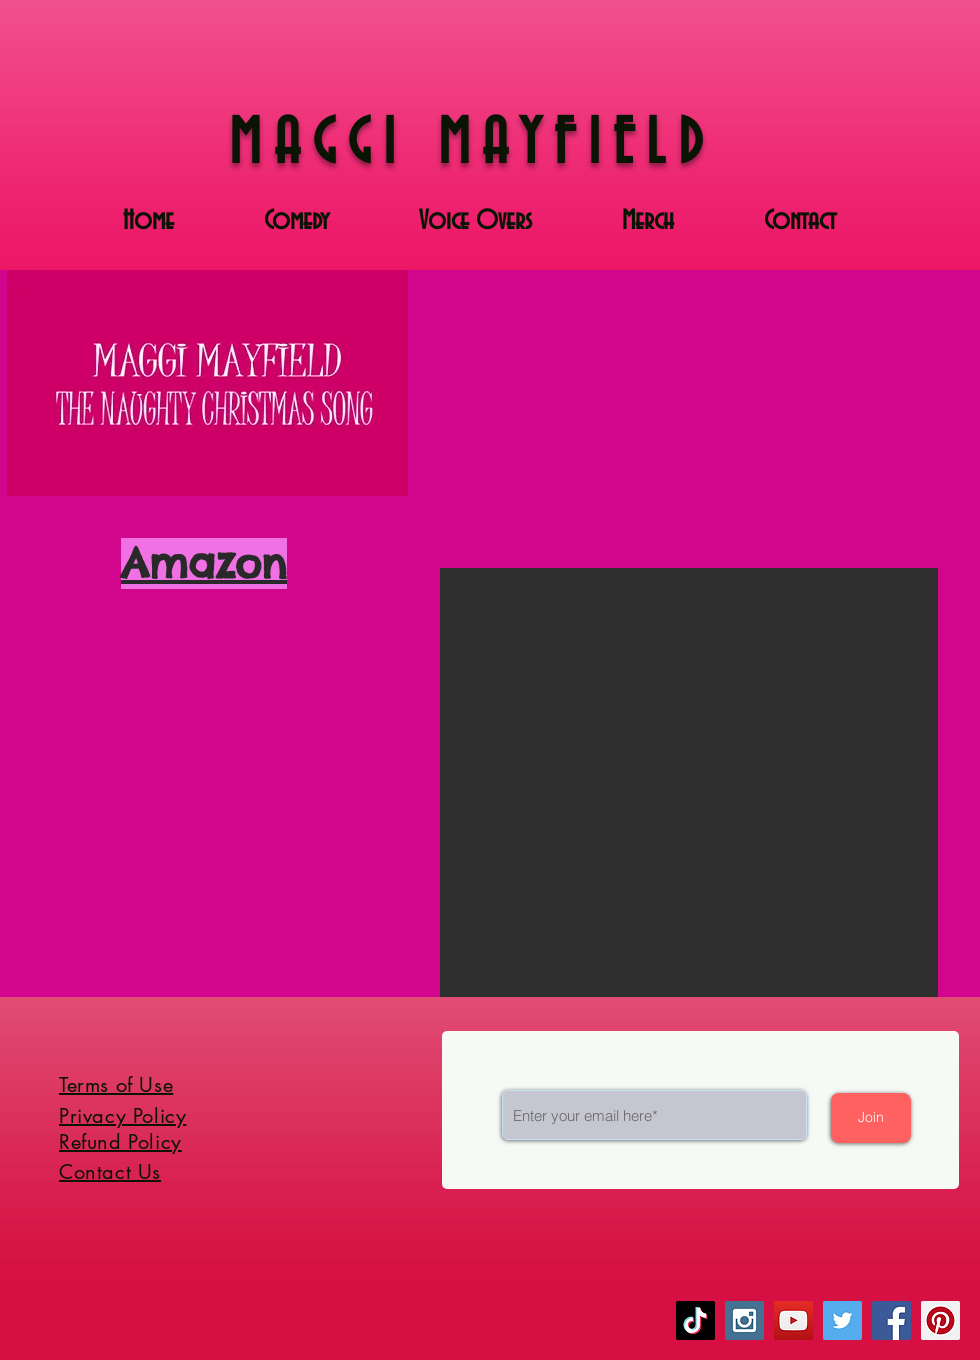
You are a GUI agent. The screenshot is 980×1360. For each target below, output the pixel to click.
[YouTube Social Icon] (793, 1320)
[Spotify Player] (200, 661)
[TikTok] (695, 1320)
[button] (689, 782)
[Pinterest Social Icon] (940, 1320)
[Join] (871, 1118)
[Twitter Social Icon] (842, 1320)
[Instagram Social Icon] (744, 1320)
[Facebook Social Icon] (891, 1320)
